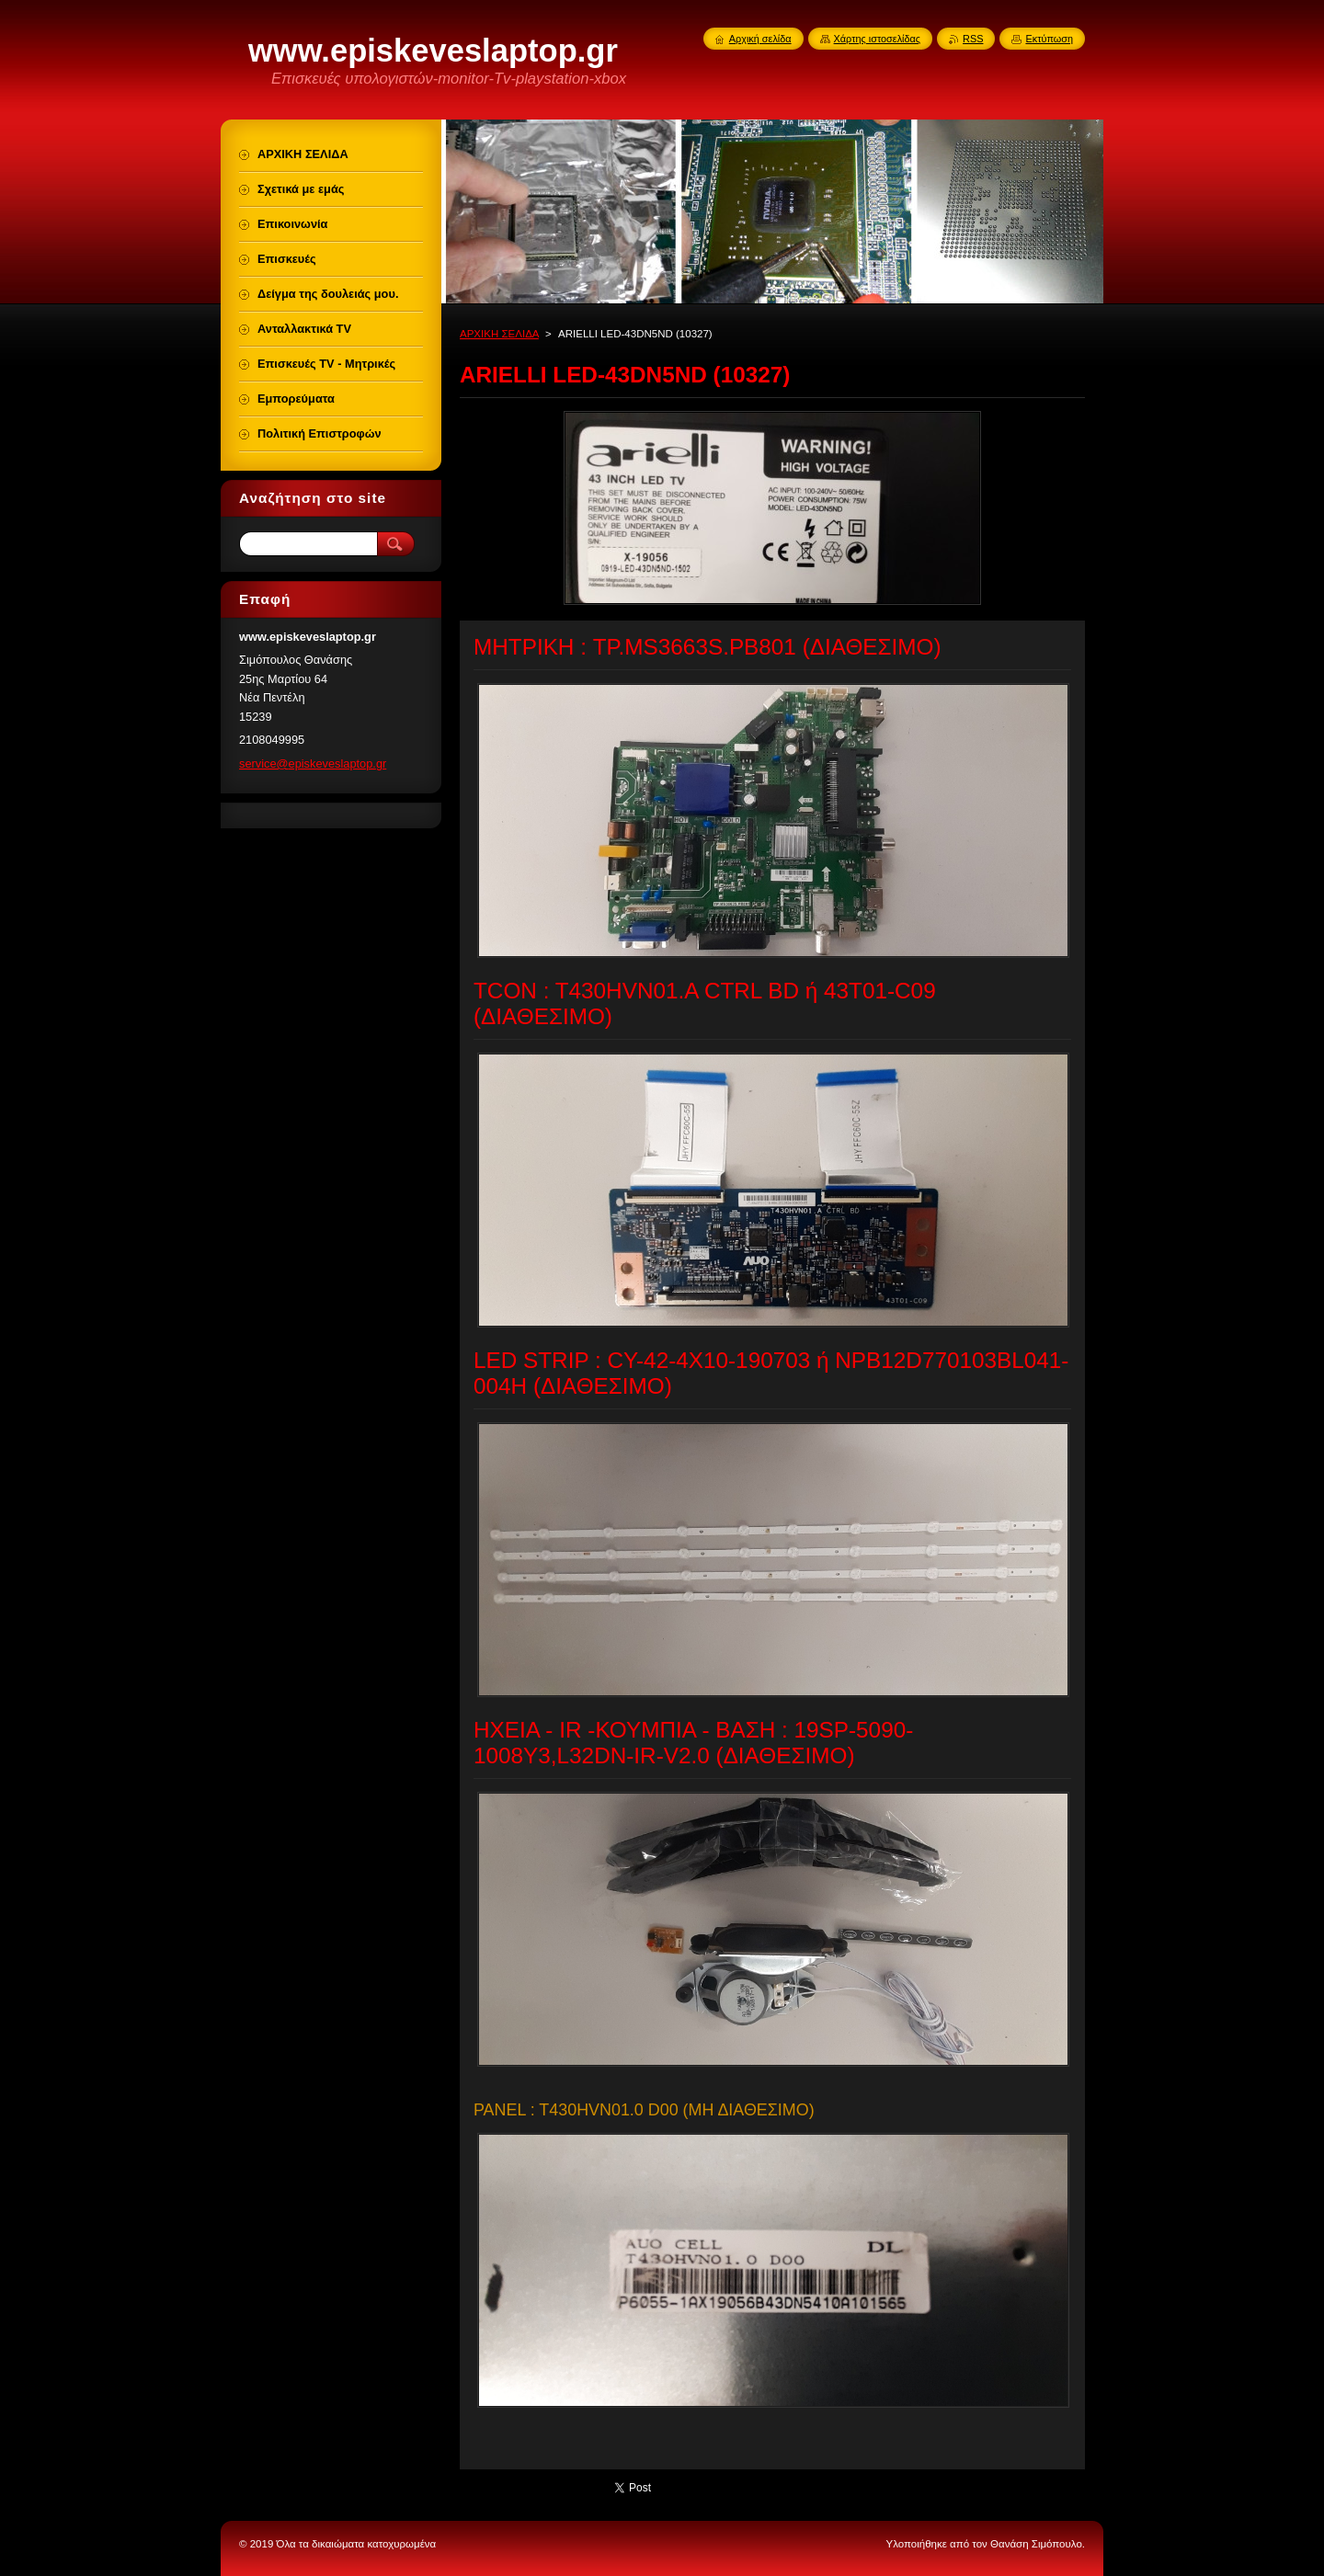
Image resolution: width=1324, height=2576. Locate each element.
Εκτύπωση (1049, 38)
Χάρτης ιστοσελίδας (877, 38)
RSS (973, 38)
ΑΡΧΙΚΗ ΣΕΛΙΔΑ (499, 333)
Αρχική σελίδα (760, 38)
